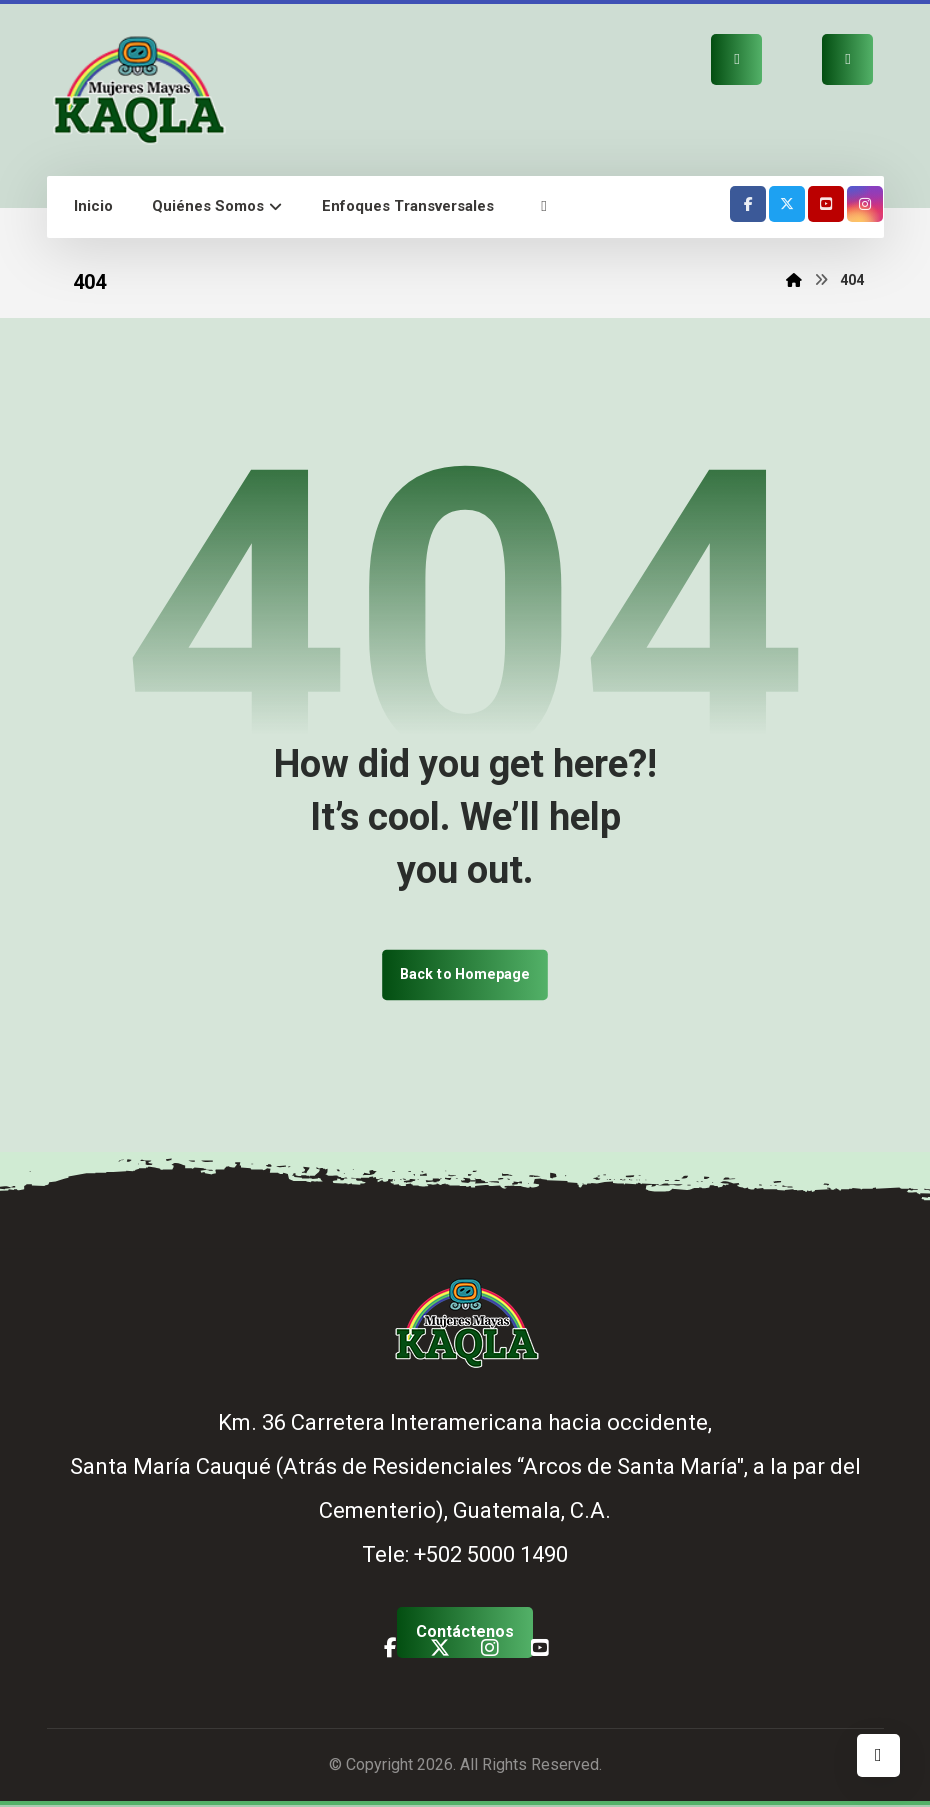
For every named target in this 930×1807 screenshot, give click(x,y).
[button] (544, 207)
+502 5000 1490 (491, 1556)
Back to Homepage (465, 975)
